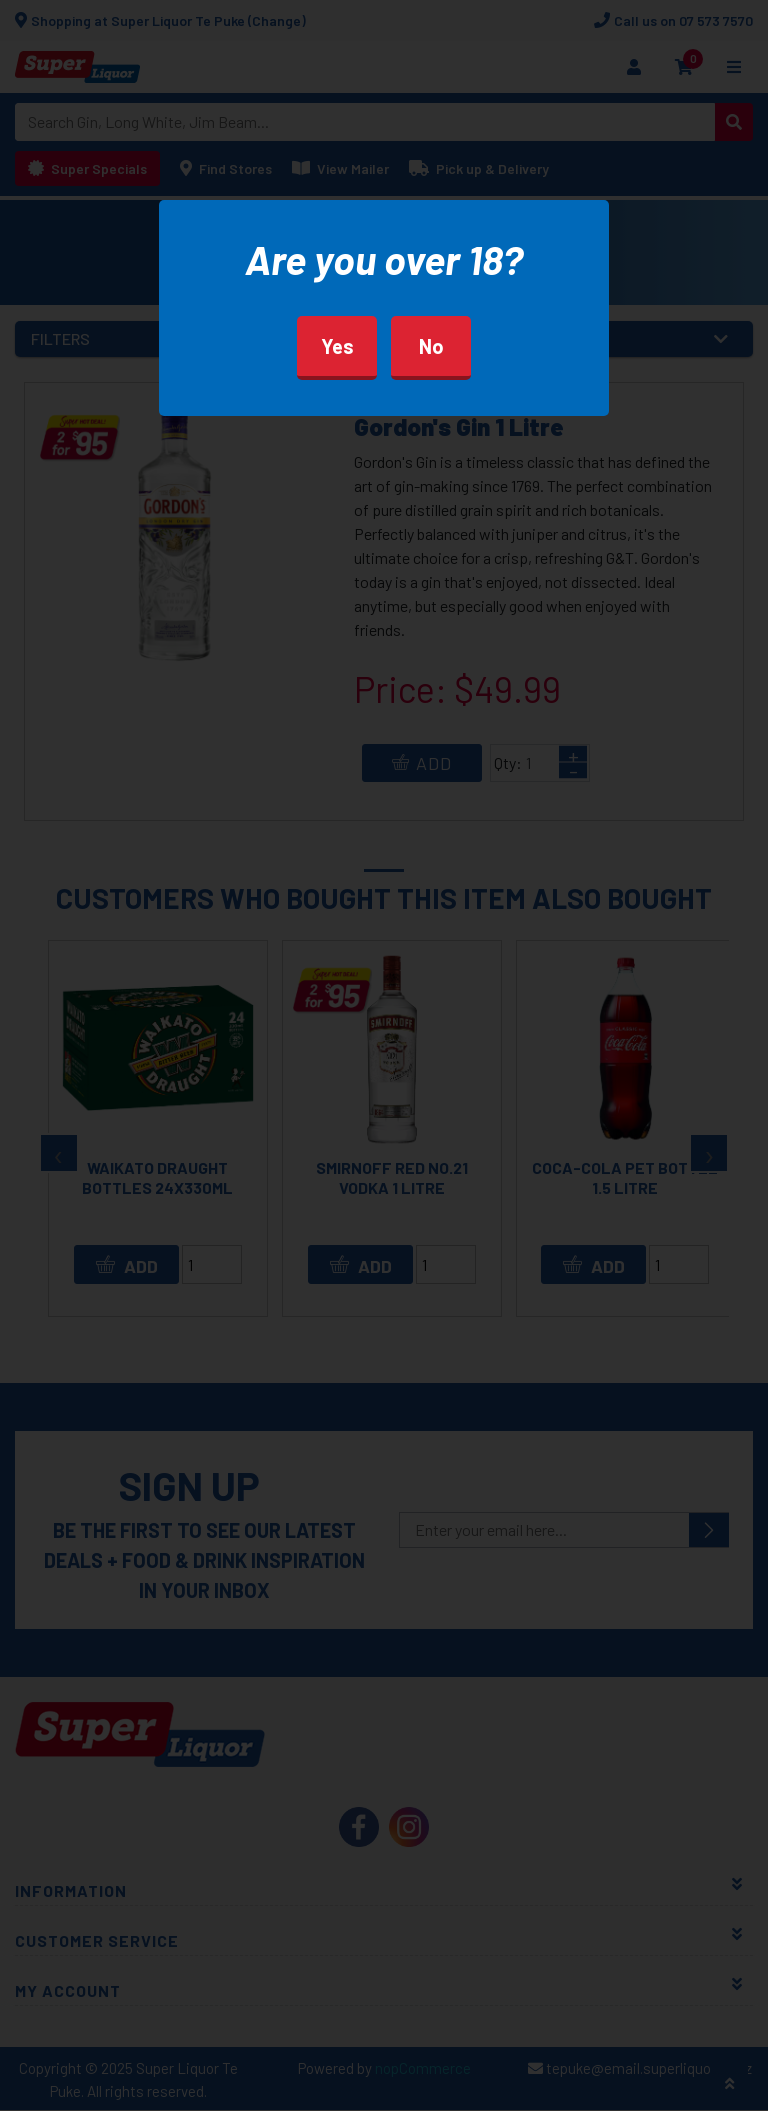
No (431, 346)
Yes (337, 346)
